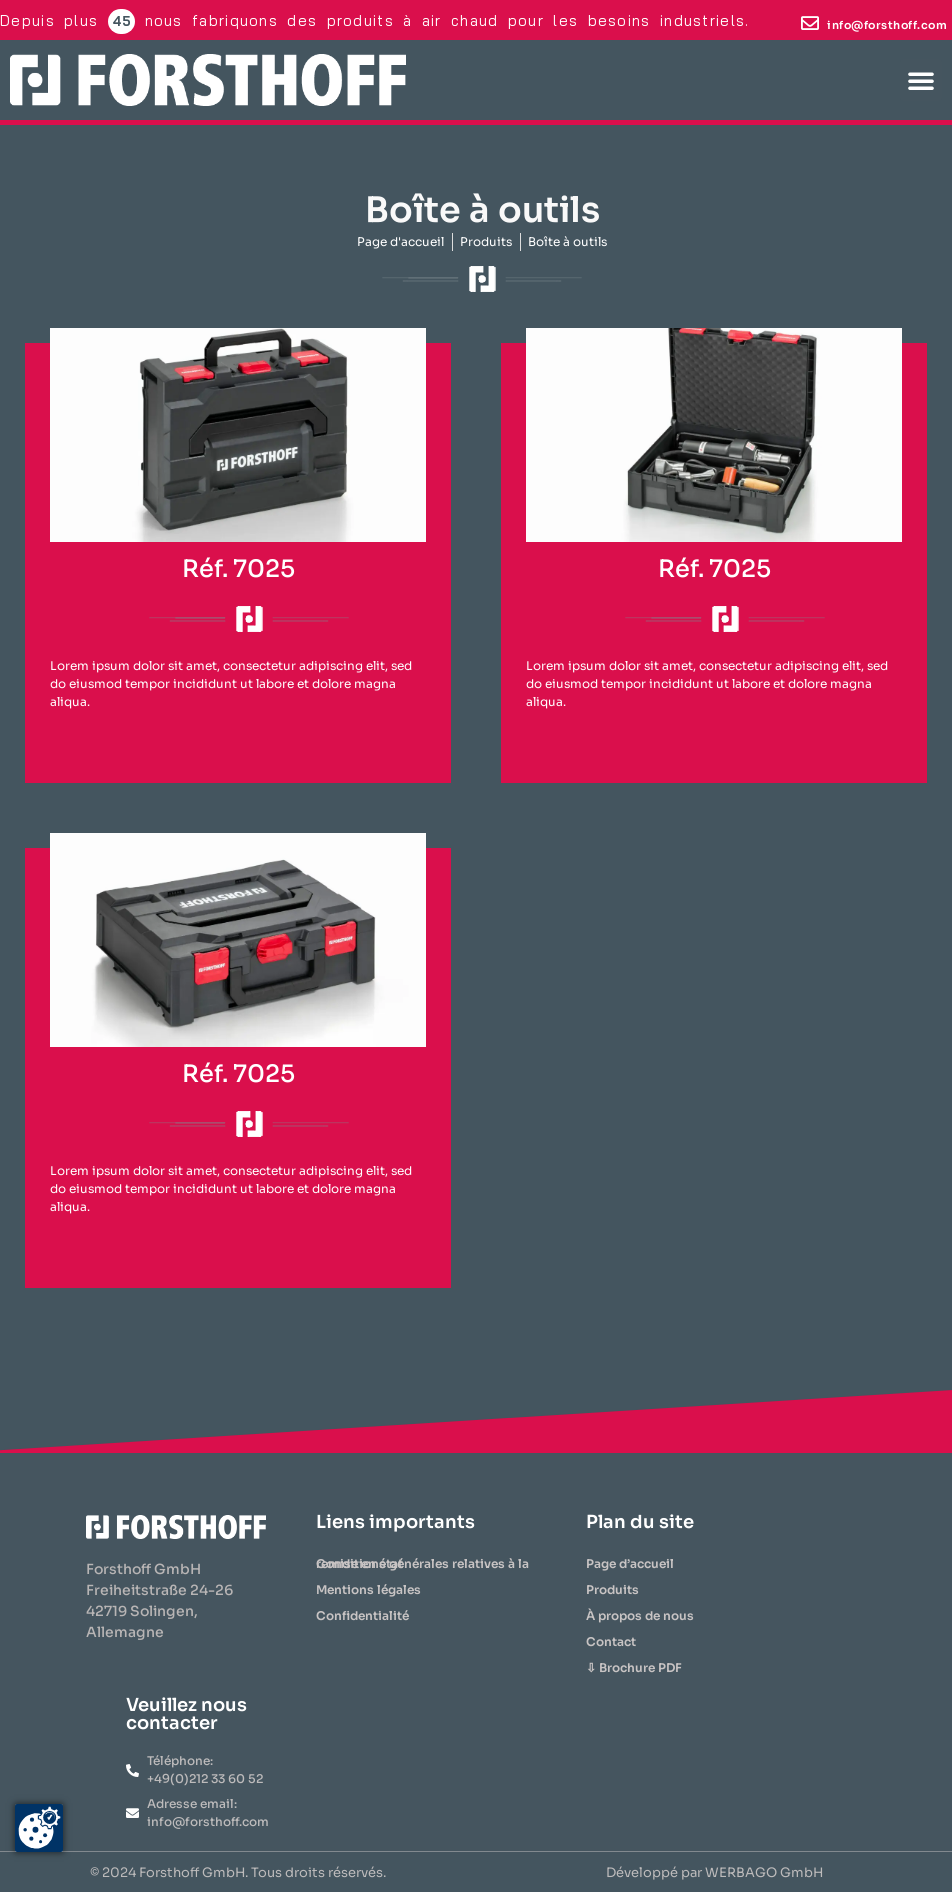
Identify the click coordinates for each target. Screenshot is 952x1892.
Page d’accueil (630, 1563)
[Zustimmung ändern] (39, 1828)
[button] (921, 80)
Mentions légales (368, 1589)
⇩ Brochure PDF (634, 1667)
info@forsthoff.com (887, 25)
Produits (612, 1589)
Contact (611, 1641)
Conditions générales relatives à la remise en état (422, 1563)
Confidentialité (362, 1615)
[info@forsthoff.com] (810, 23)
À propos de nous (640, 1615)
